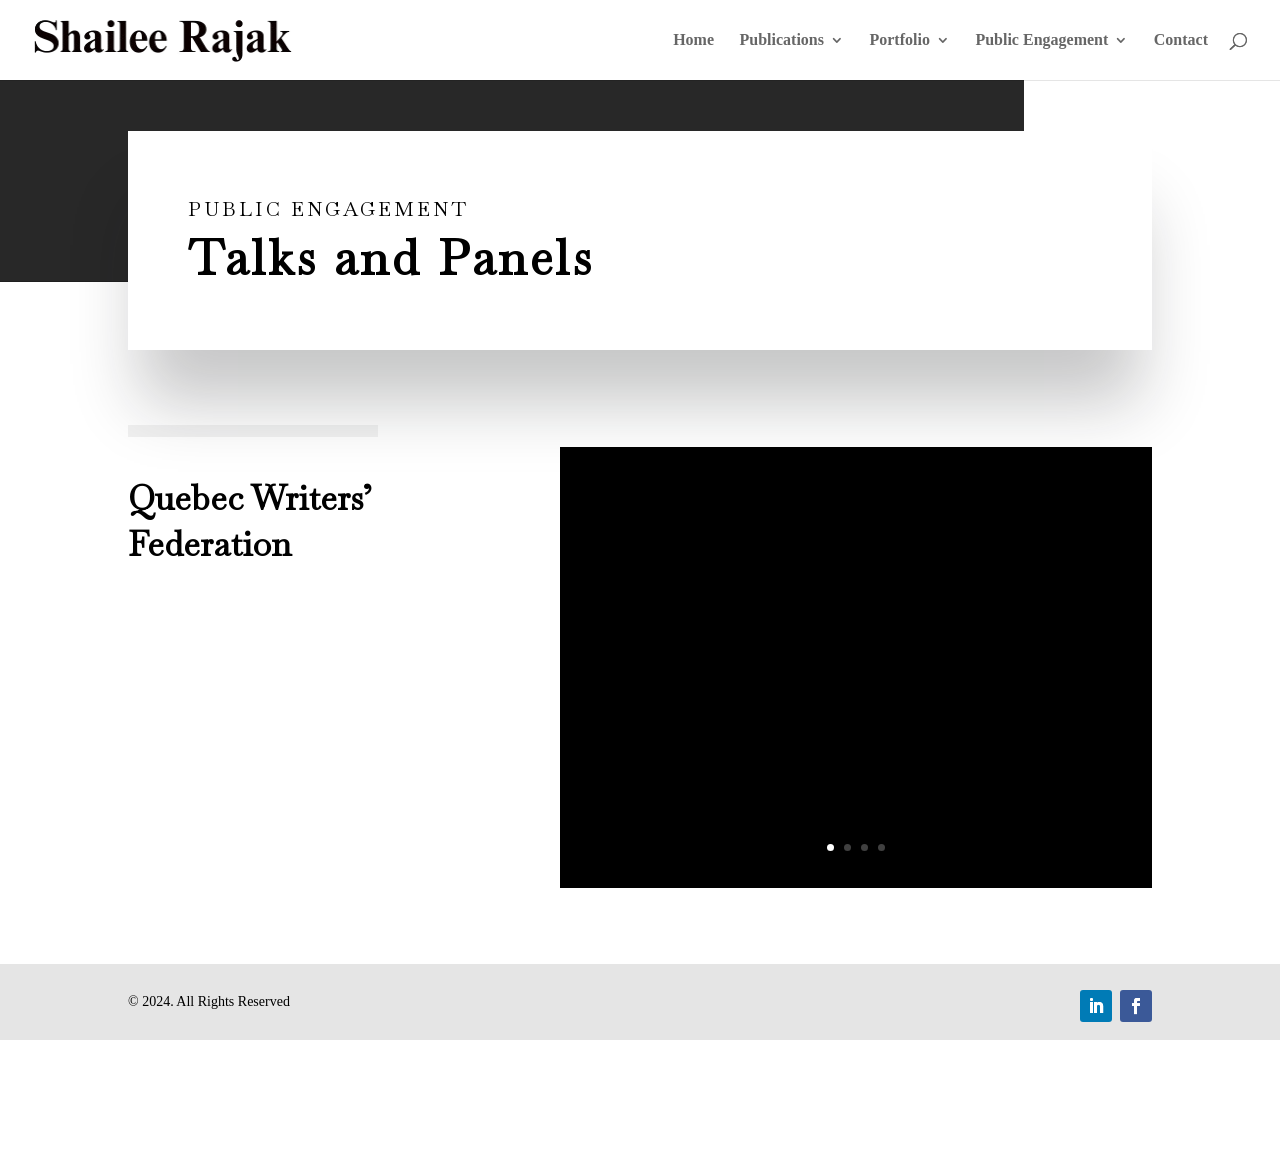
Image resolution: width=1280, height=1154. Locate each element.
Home (693, 40)
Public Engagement (1041, 40)
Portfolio (899, 40)
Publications (782, 40)
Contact (1181, 40)
